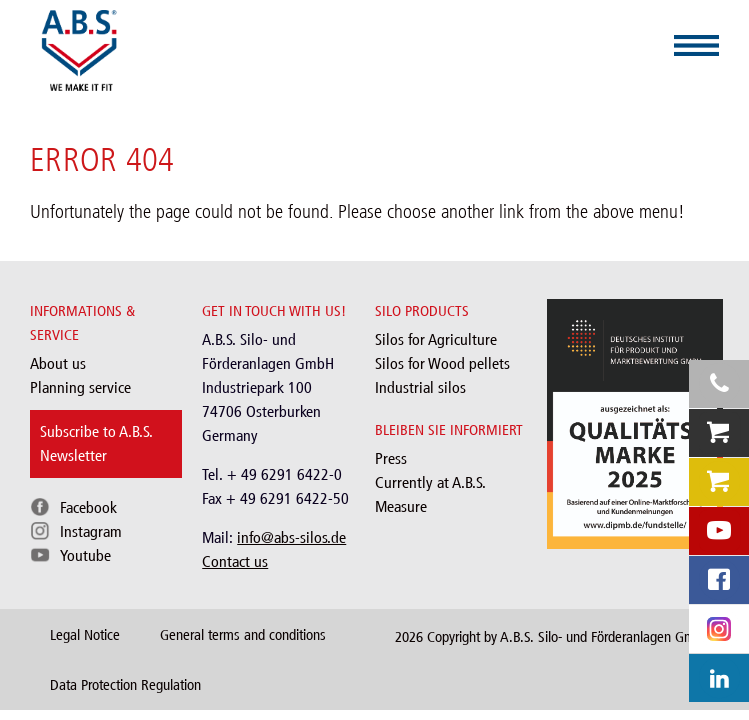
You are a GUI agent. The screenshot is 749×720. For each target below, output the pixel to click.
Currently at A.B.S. (430, 482)
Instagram (91, 531)
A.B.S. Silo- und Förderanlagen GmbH (605, 637)
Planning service (80, 387)
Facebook (88, 507)
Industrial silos (420, 387)
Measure (401, 506)
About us (58, 363)
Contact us (235, 561)
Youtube (85, 555)
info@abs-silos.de (291, 537)
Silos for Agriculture (436, 339)
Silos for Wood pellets (442, 363)
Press (391, 458)
